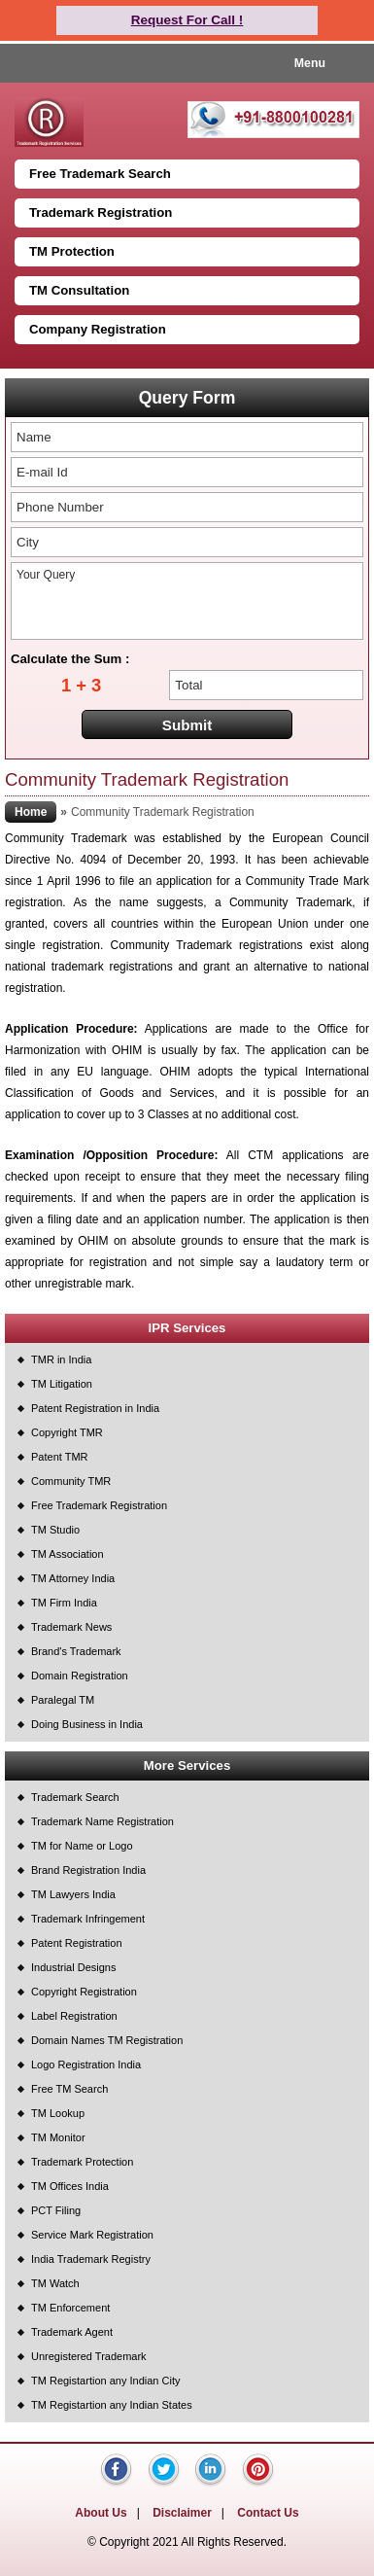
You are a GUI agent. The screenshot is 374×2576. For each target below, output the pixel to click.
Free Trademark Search (100, 173)
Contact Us (267, 2513)
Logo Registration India (86, 2064)
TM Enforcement (70, 2307)
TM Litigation (61, 1384)
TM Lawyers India (73, 1894)
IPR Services (187, 1328)
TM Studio (55, 1529)
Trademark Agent (72, 2332)
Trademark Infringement (88, 1918)
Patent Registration (76, 1943)
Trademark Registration (100, 212)
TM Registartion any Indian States (111, 2405)
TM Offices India (70, 2186)
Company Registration (97, 329)
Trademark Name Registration (102, 1821)
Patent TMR (59, 1457)
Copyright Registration (84, 1991)
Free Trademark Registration (99, 1505)
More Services (187, 1765)
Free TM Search (69, 2089)
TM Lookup (58, 2113)
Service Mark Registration (92, 2235)
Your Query (187, 601)
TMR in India (61, 1359)
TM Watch (55, 2283)
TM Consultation (79, 290)
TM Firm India (64, 1602)
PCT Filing (56, 2210)
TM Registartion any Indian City (105, 2380)
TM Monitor (58, 2137)
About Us (100, 2513)
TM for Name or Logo (82, 1846)
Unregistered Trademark (89, 2356)
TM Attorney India (73, 1578)
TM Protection (72, 251)
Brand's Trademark (76, 1651)
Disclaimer (182, 2513)
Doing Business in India (87, 1724)
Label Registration (74, 2016)
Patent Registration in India (95, 1408)
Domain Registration (79, 1675)
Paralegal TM (62, 1700)
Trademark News (71, 1627)
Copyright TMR (67, 1432)
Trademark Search (75, 1797)
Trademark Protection (82, 2162)
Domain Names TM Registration (107, 2040)
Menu (309, 63)
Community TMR (71, 1481)
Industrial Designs (73, 1967)
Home (31, 812)
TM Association (67, 1554)
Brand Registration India (88, 1870)
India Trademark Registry (91, 2259)
